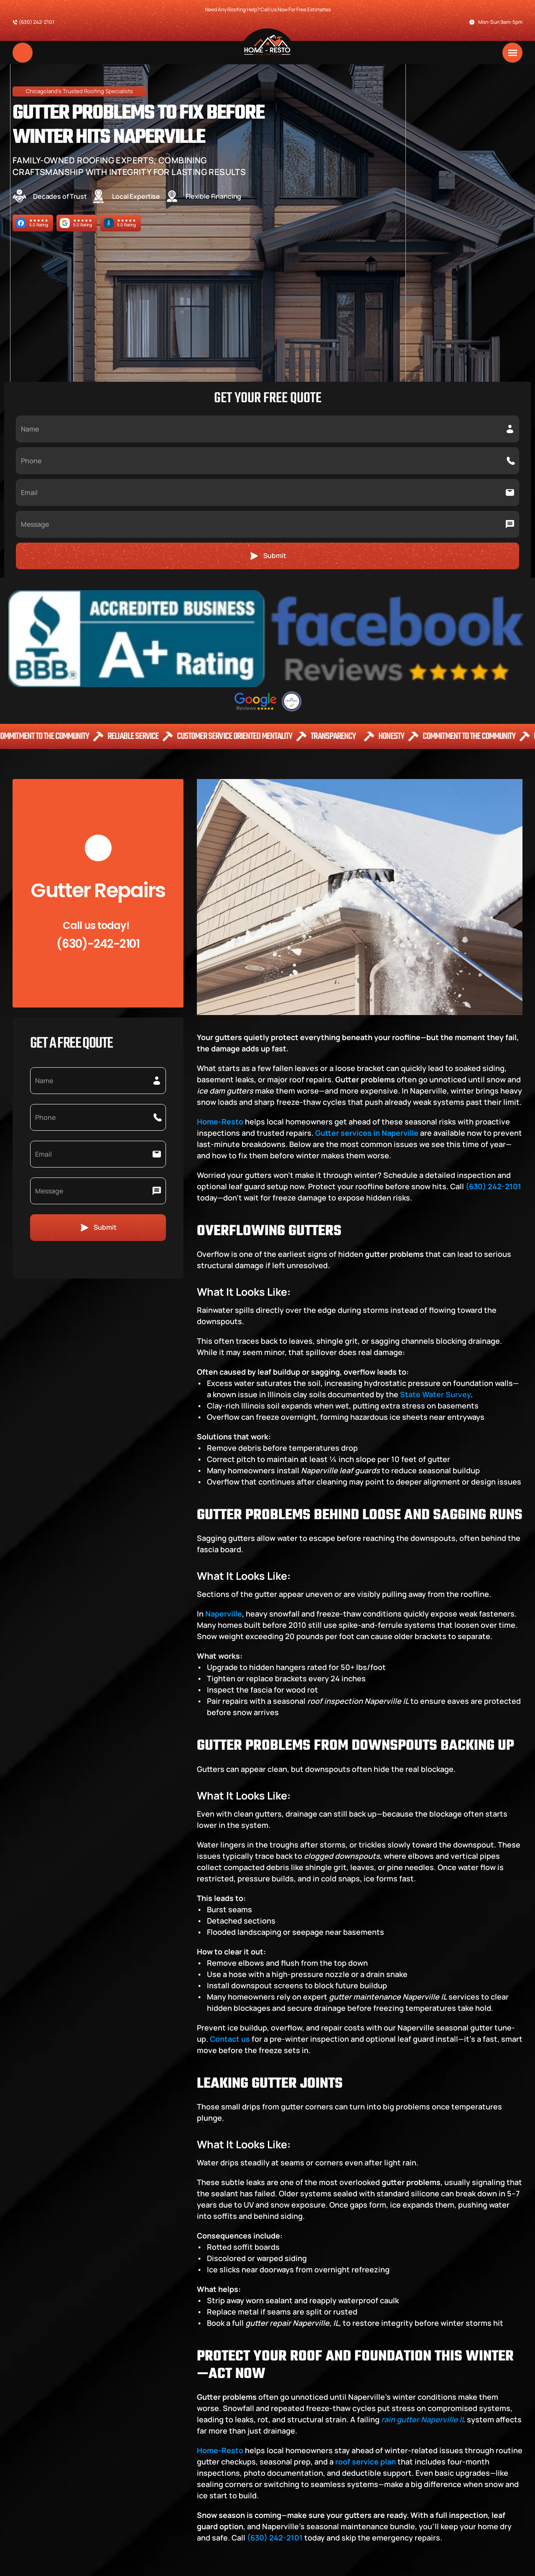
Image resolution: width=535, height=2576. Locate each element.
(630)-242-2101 (98, 650)
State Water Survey (434, 1101)
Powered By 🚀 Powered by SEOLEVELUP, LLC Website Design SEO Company (132, 2566)
